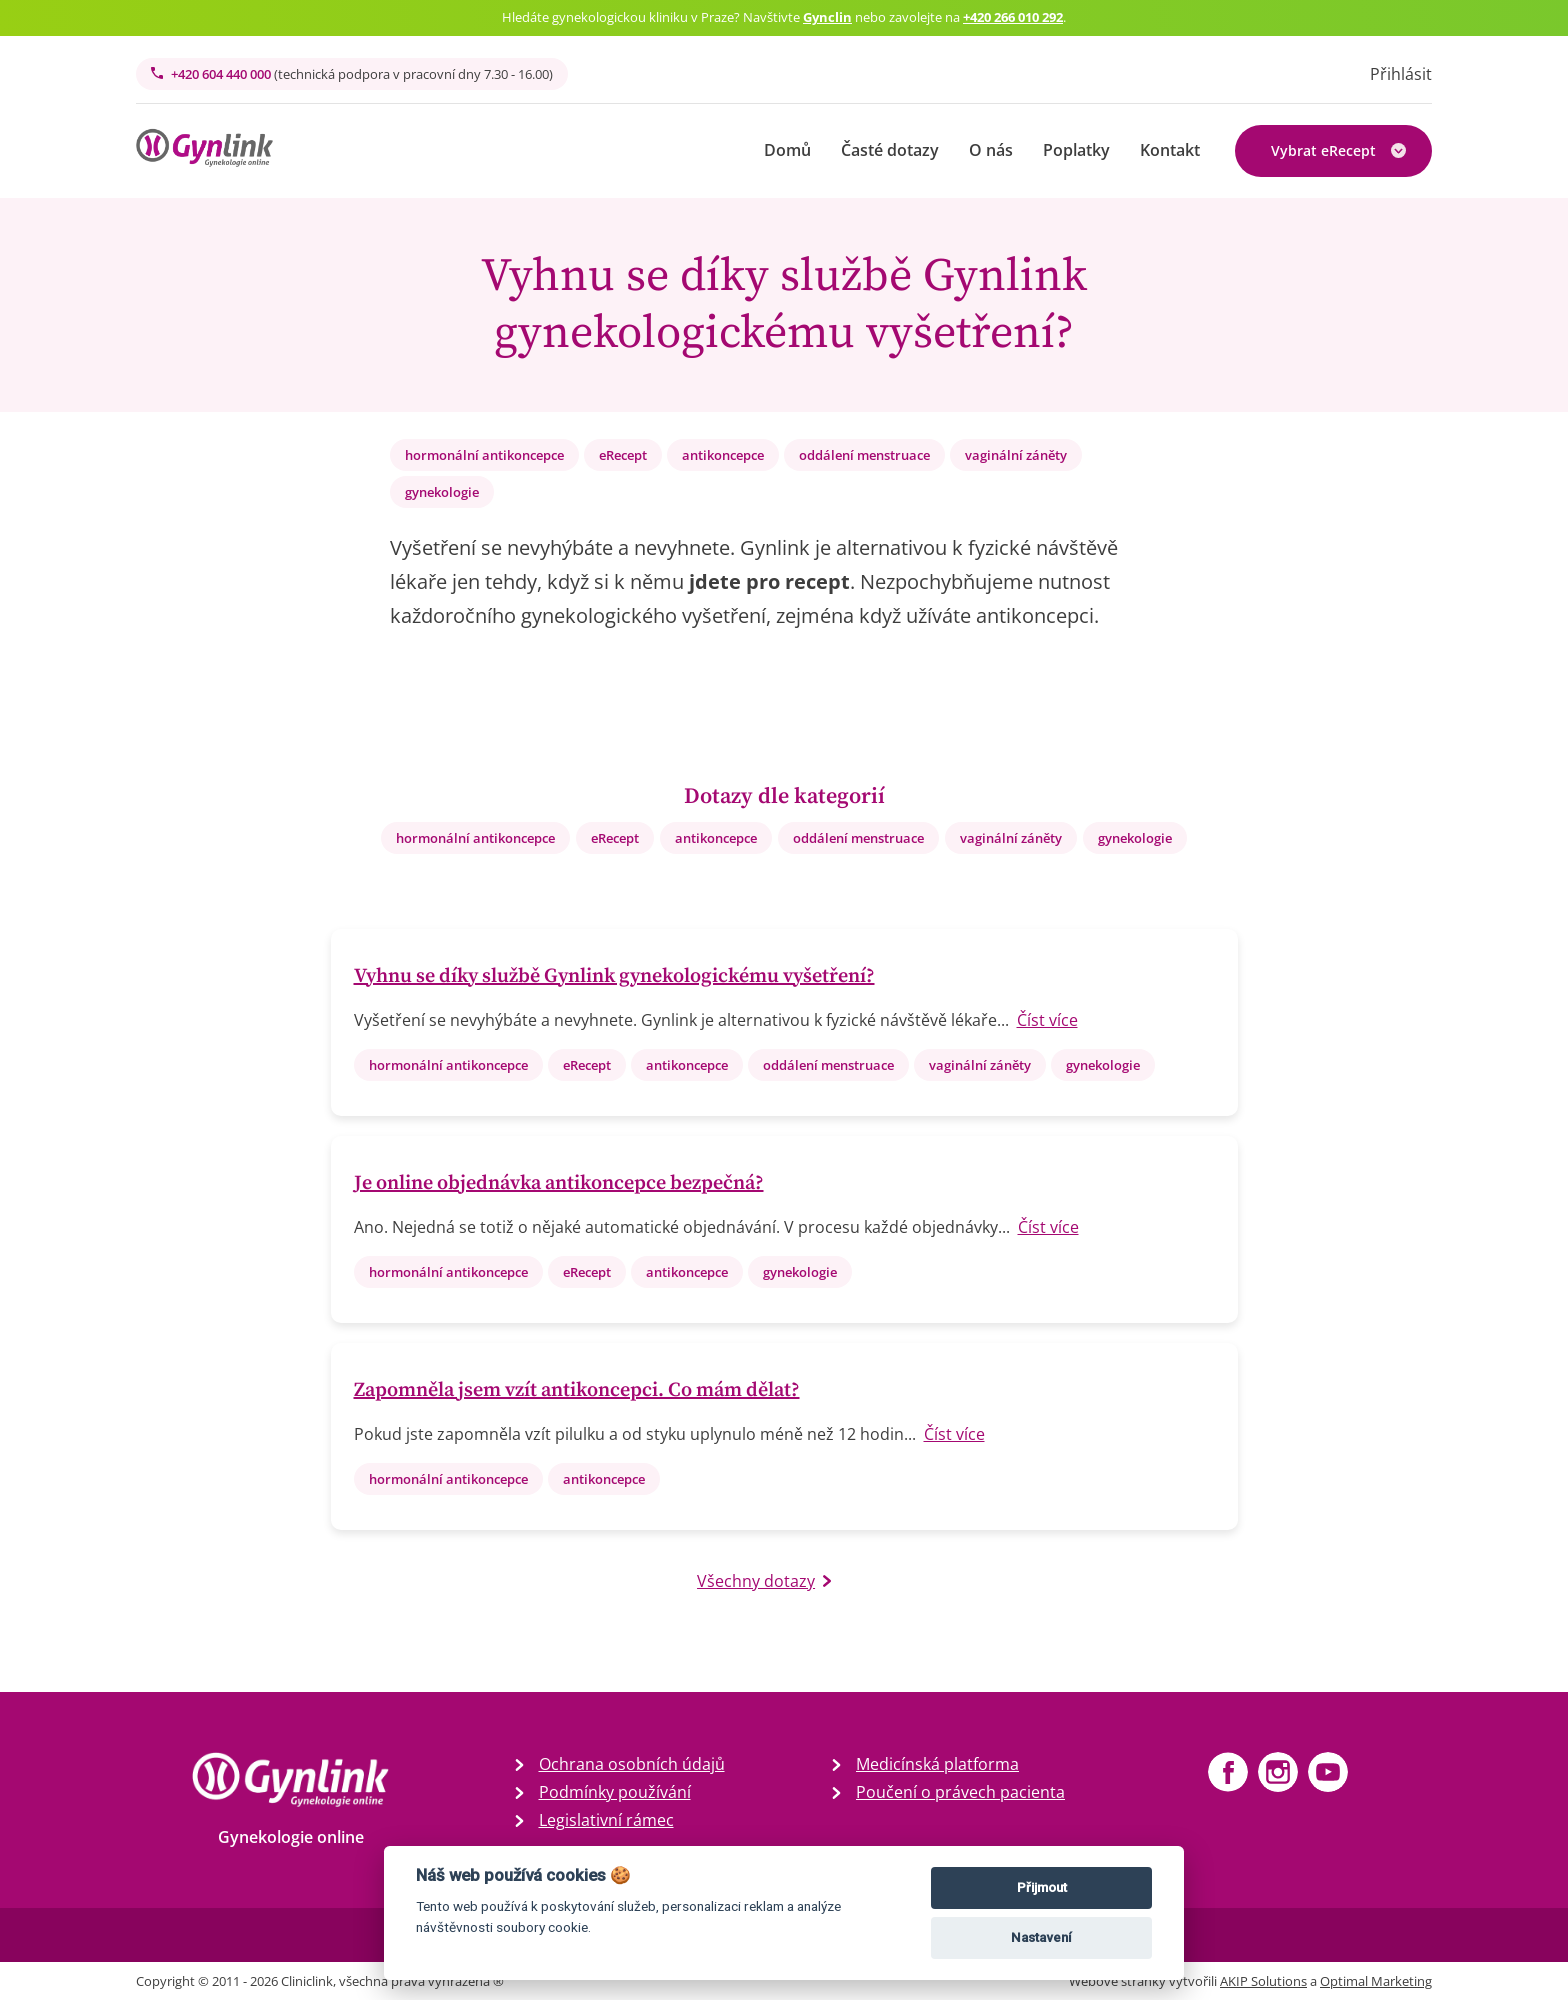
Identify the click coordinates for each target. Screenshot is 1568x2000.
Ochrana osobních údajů (632, 1764)
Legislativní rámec (606, 1820)
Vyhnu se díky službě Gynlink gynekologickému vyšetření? (614, 976)
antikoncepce (723, 455)
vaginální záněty (1016, 455)
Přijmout (1042, 1887)
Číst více (1047, 1020)
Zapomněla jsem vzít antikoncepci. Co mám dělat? (577, 1390)
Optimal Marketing (1376, 1981)
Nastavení (1041, 1937)
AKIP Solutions (1263, 1981)
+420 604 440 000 (352, 74)
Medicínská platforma (937, 1764)
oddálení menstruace (864, 455)
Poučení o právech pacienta (960, 1792)
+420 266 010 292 (1013, 17)
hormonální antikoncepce (484, 455)
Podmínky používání (615, 1792)
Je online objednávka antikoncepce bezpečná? (559, 1183)
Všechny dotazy (764, 1581)
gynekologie (442, 492)
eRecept (623, 455)
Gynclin (827, 17)
